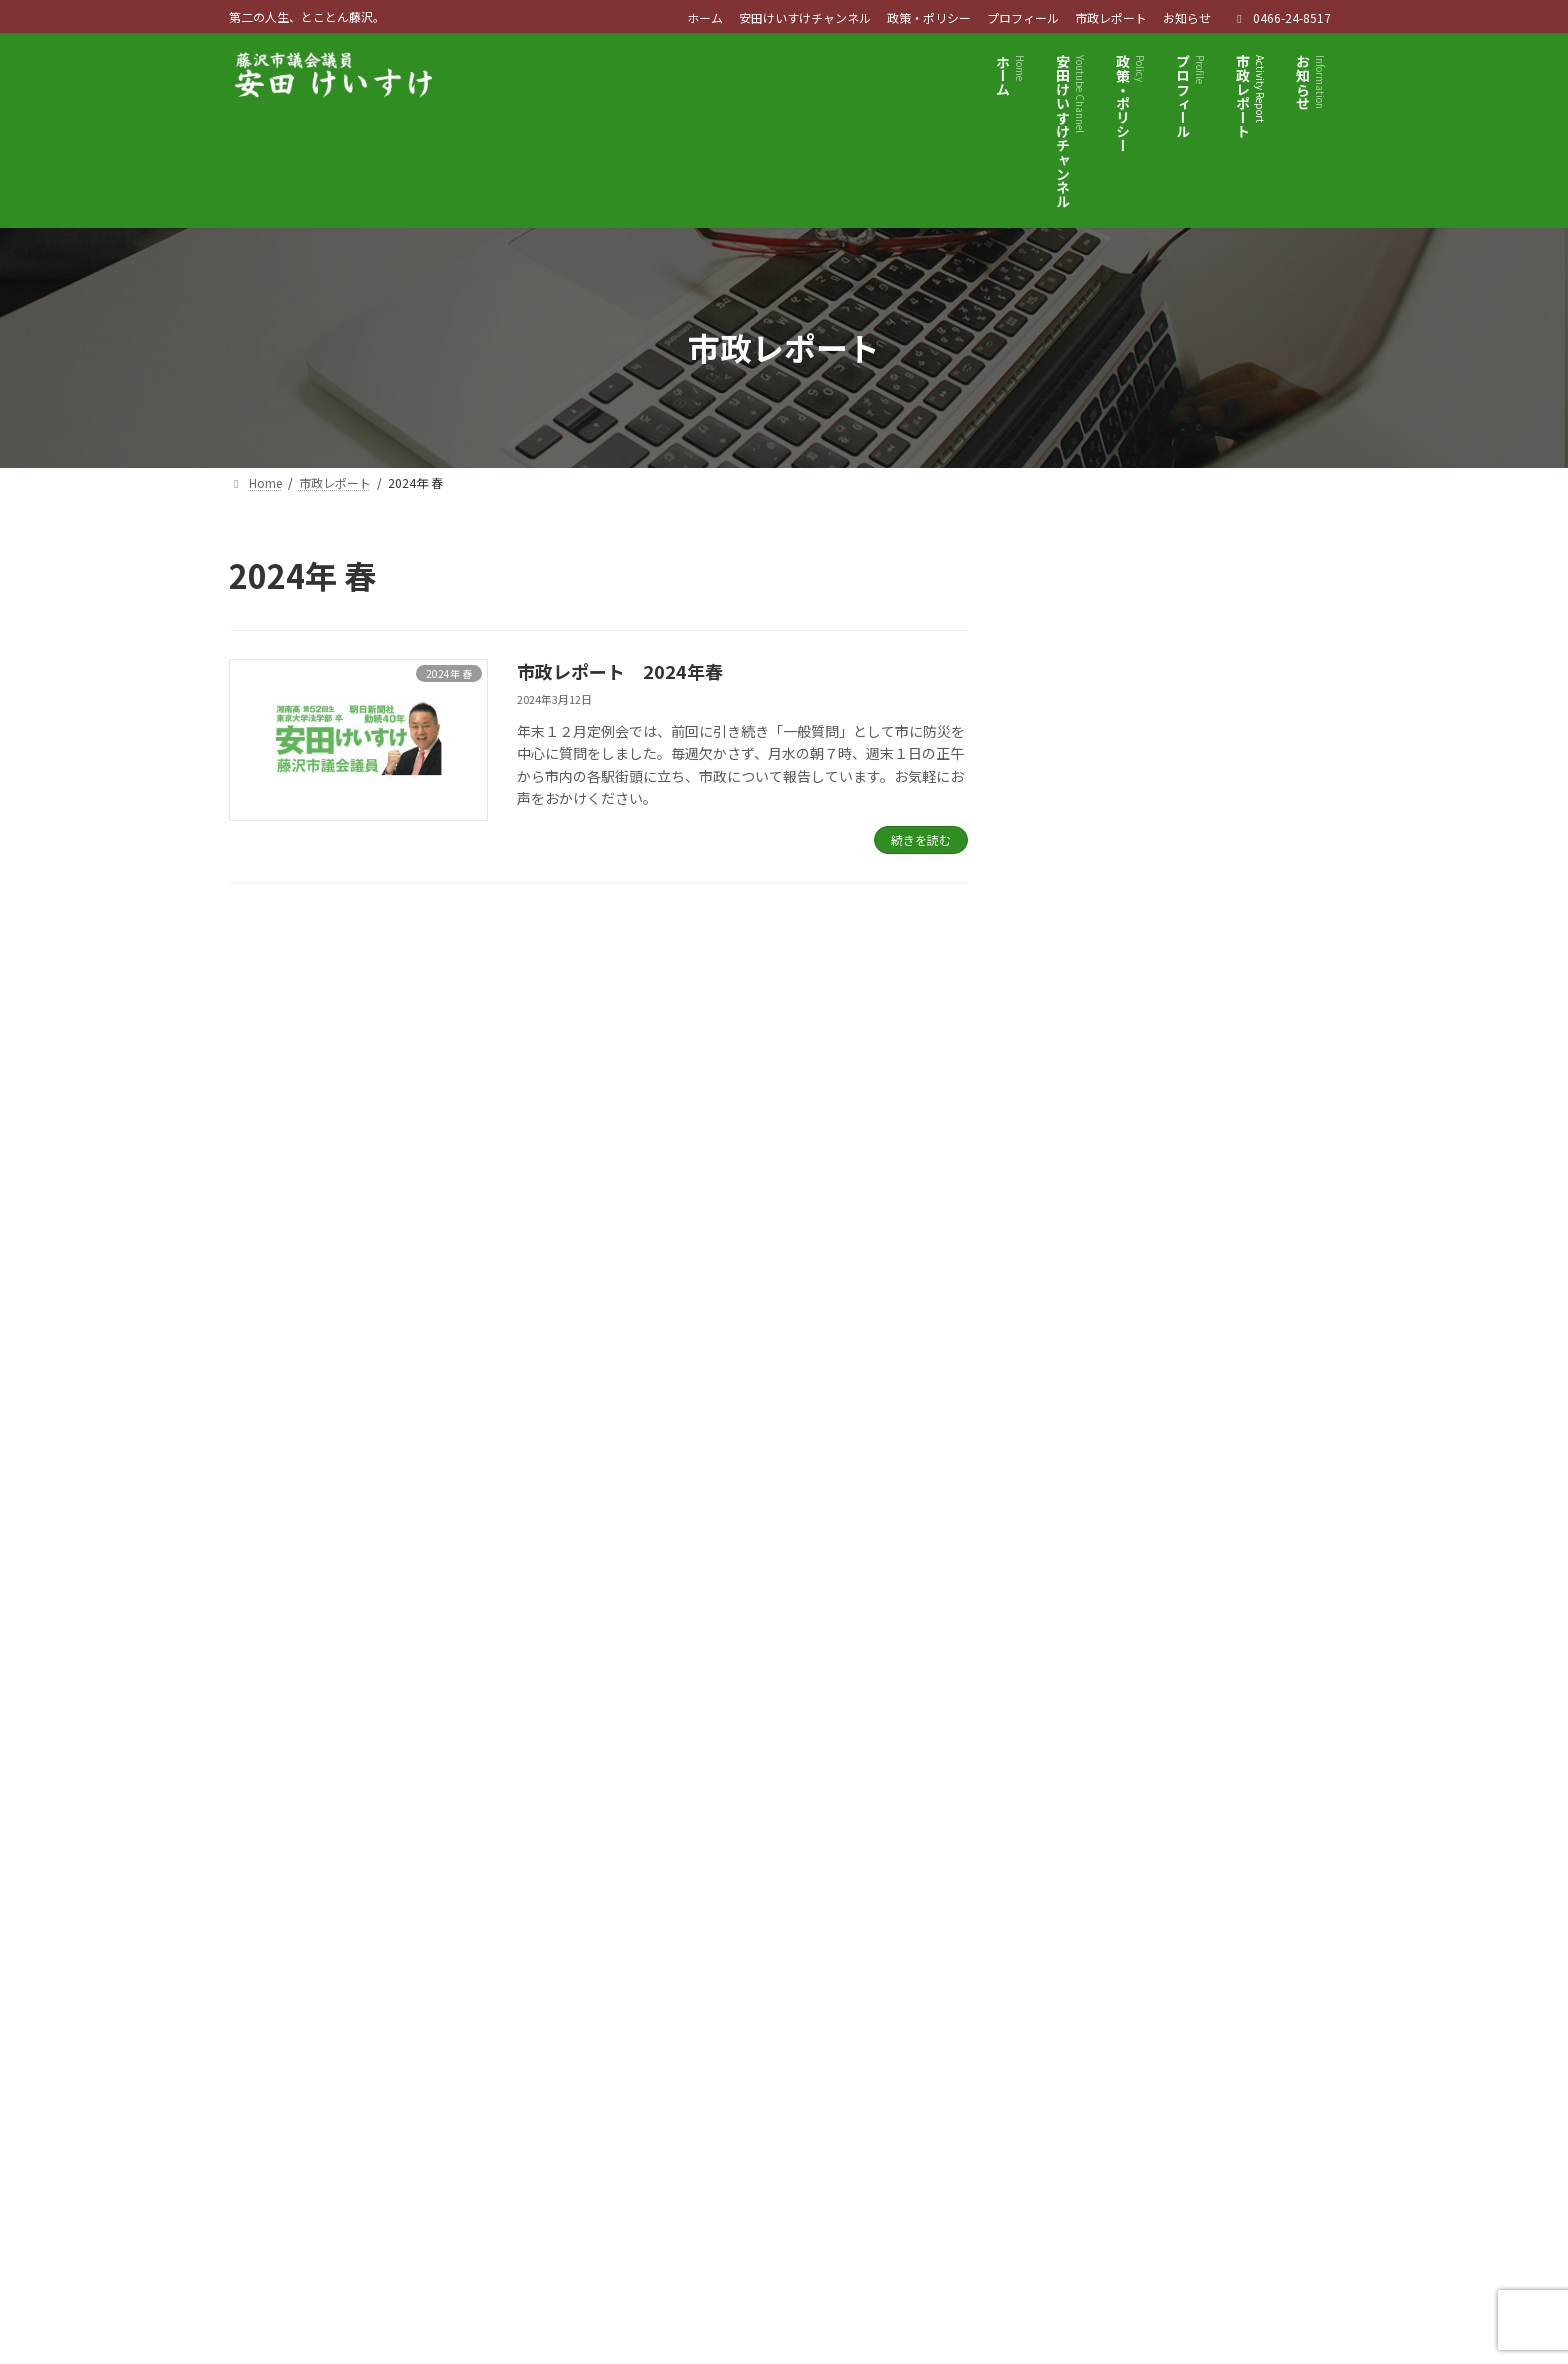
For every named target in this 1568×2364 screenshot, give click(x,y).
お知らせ (1187, 18)
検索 (1285, 576)
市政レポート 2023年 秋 (1208, 1023)
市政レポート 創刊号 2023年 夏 (1225, 1136)
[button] (1132, 1788)
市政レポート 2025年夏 (1201, 797)
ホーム (705, 18)
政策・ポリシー (929, 18)
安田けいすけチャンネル (805, 18)
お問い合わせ (612, 2004)
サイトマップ (481, 2004)
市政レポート (1111, 18)
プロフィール (1023, 18)
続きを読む (921, 839)
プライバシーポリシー (322, 2004)
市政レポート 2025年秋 (1201, 684)
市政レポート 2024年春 (620, 671)
